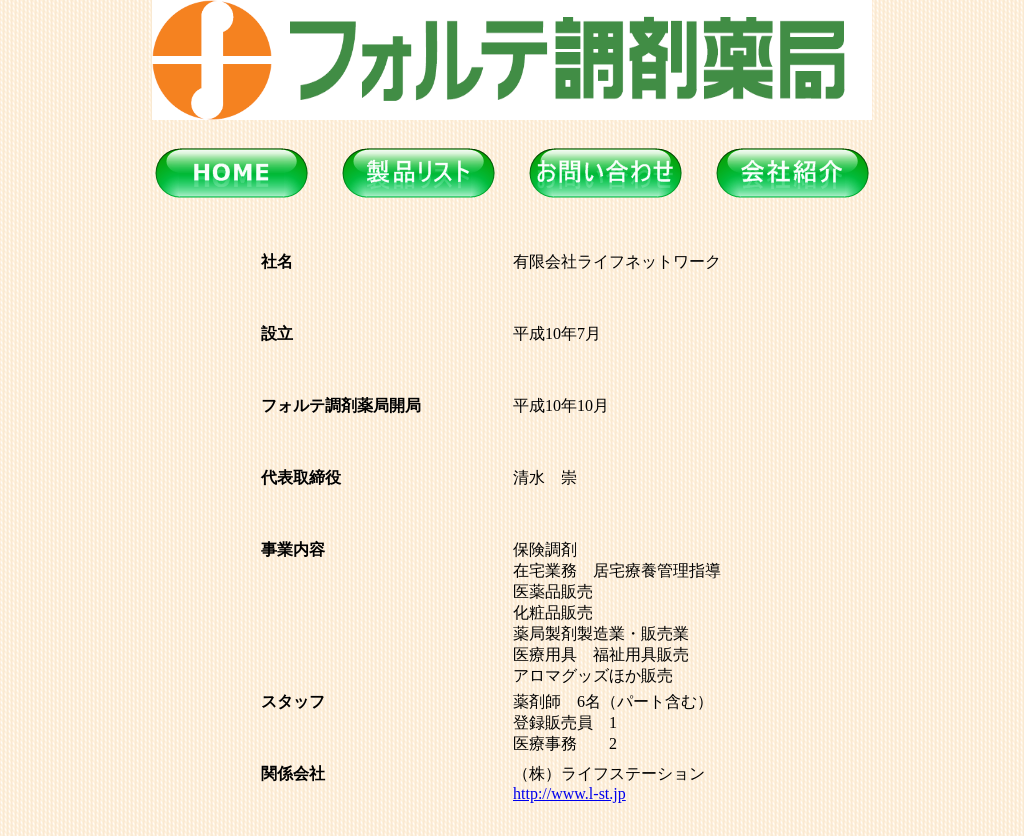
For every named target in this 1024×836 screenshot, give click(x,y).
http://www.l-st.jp (569, 793)
